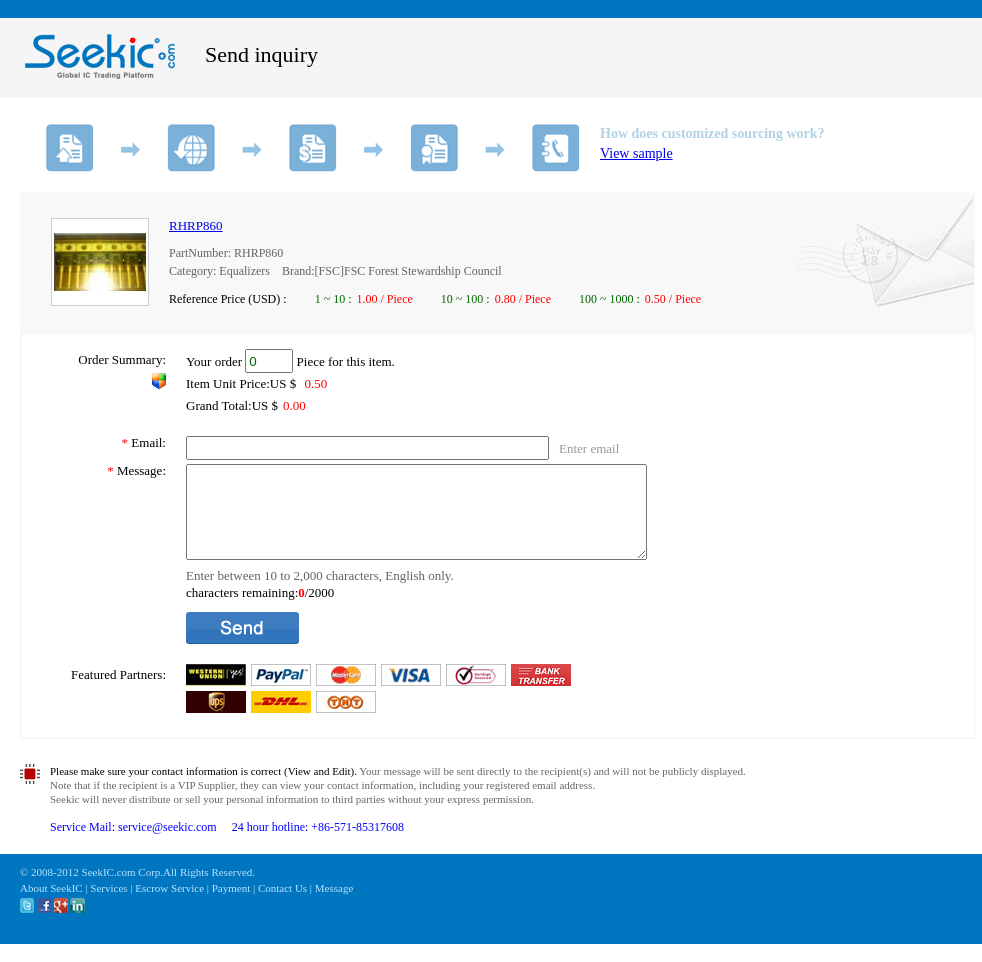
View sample (636, 153)
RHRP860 (195, 225)
